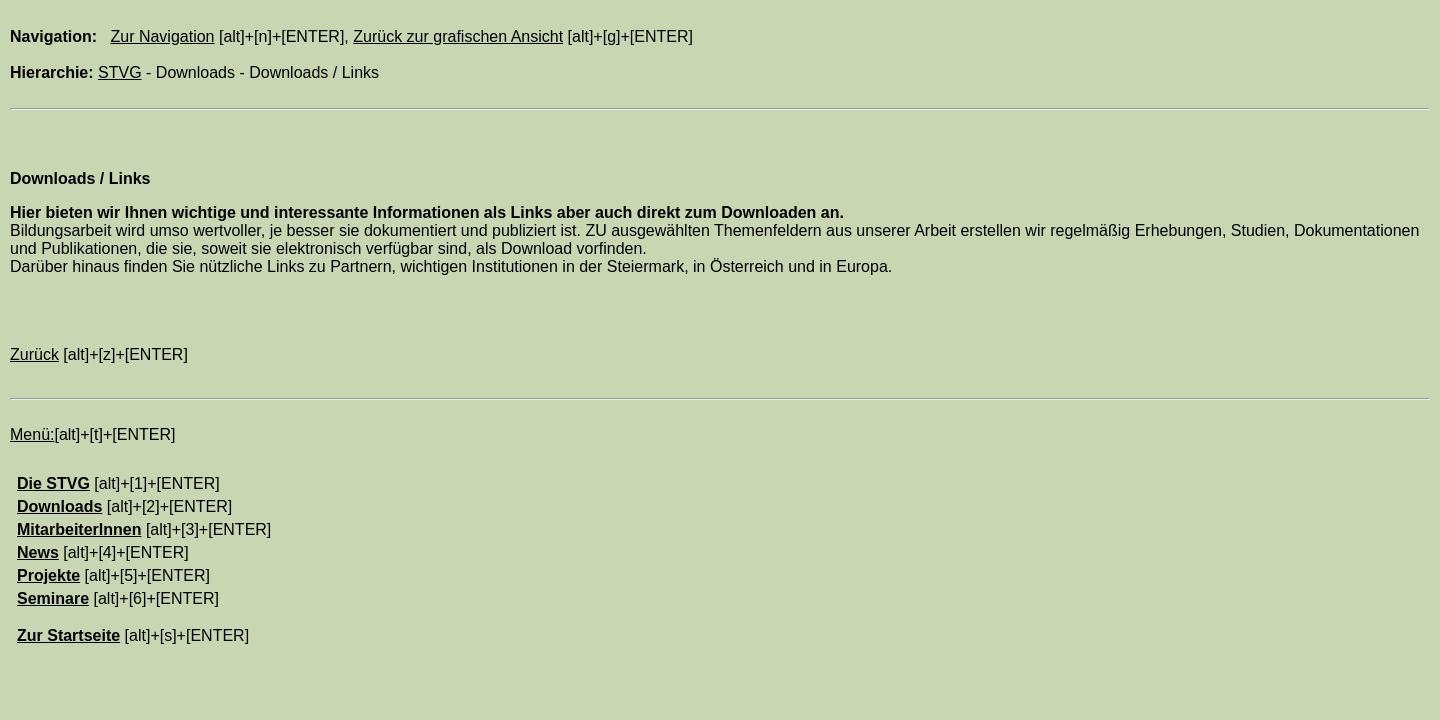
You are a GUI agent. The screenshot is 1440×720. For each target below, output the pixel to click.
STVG (120, 72)
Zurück (34, 354)
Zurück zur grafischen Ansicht (458, 36)
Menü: (32, 434)
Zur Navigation (162, 36)
